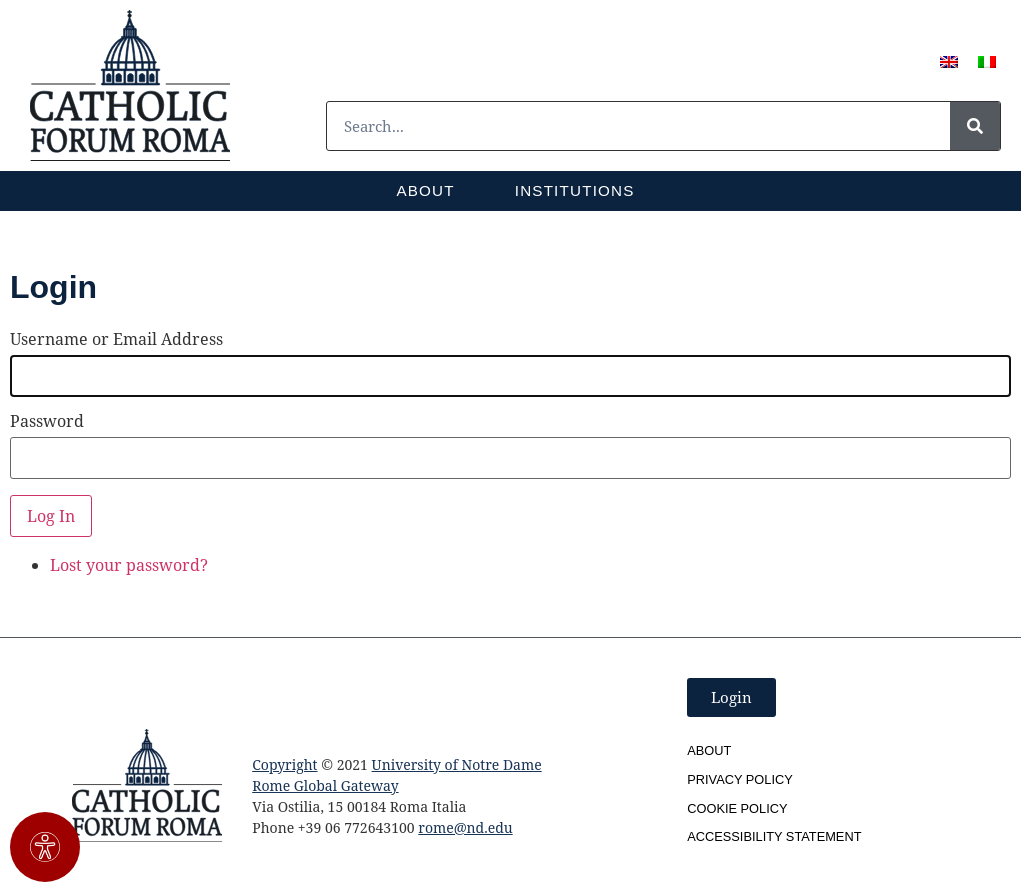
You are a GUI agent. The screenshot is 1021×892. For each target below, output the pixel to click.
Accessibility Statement (774, 836)
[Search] (975, 126)
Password (47, 421)
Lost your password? (129, 565)
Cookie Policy (737, 808)
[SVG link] (130, 85)
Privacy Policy (740, 779)
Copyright (284, 764)
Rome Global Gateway (325, 785)
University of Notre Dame (457, 764)
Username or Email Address (116, 339)
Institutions (575, 190)
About (425, 190)
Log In (51, 516)
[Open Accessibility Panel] (45, 847)
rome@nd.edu (465, 827)
